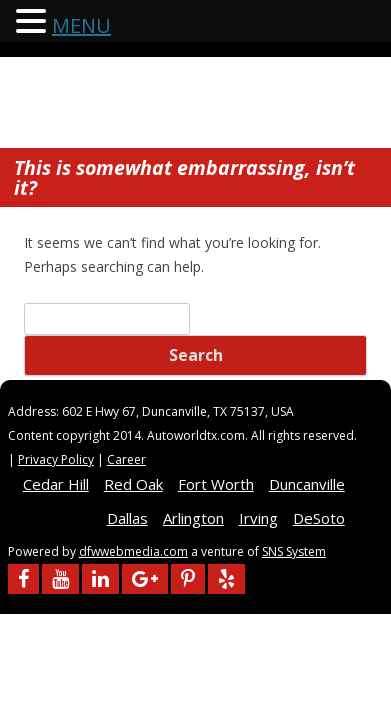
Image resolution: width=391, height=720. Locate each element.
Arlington (193, 518)
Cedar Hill (56, 484)
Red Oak (133, 484)
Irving (258, 518)
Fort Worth (216, 484)
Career (126, 459)
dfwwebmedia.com (133, 551)
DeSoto (319, 518)
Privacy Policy (56, 459)
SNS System (294, 551)
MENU (81, 25)
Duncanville (307, 484)
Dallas (127, 518)
